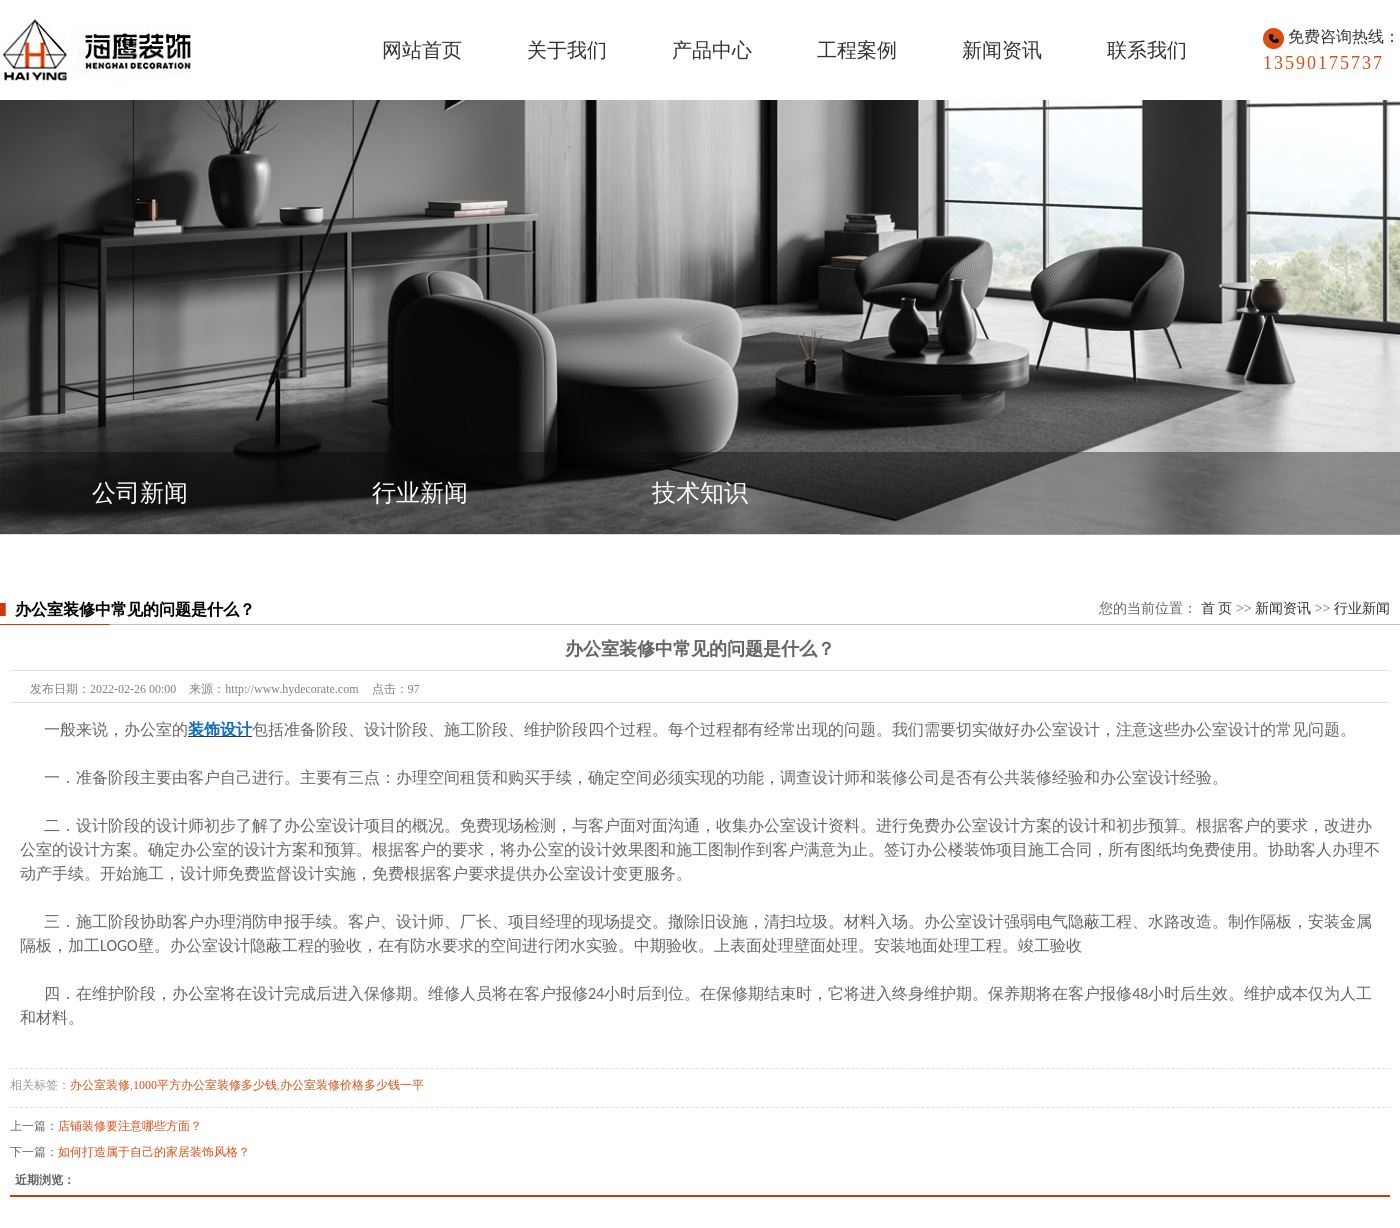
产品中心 (712, 50)
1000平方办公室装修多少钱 (205, 1085)
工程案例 (857, 50)
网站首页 (422, 50)
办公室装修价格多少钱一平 (352, 1085)
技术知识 (700, 493)
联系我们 (1147, 50)
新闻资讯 (1002, 50)
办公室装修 (100, 1085)
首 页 (1217, 608)
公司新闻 (140, 493)
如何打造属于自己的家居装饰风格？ (154, 1152)
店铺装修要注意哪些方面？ (130, 1126)
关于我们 (567, 50)
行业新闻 (420, 493)
